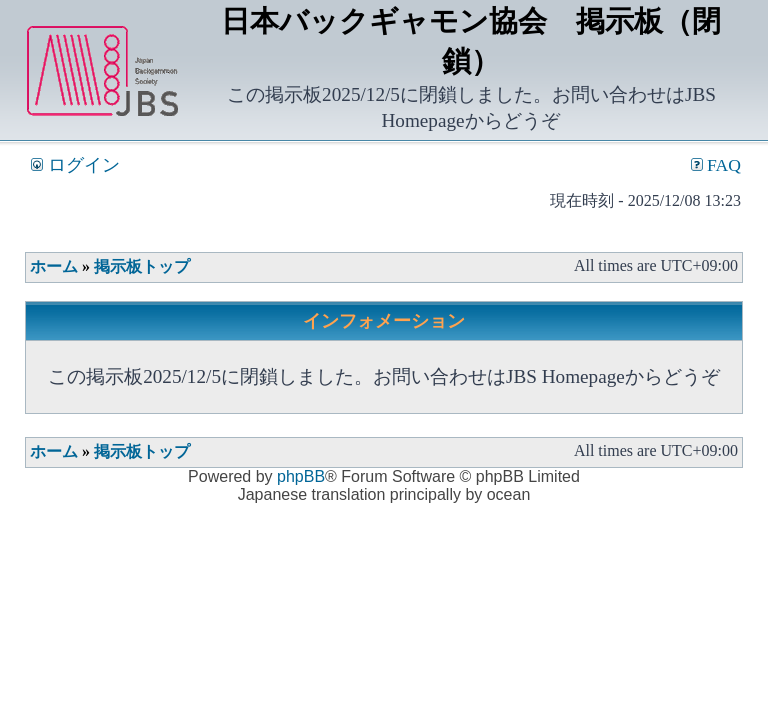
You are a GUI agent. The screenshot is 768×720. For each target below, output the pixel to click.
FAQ (716, 165)
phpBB (301, 476)
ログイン (75, 165)
